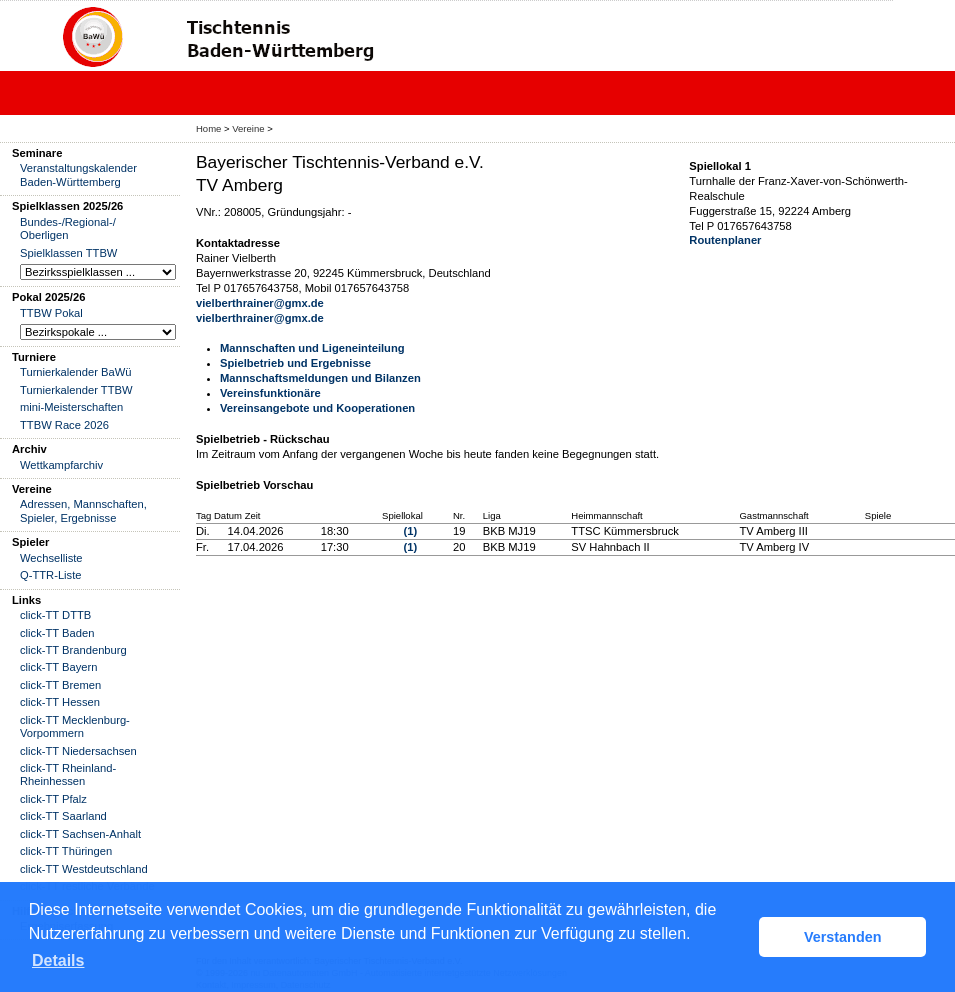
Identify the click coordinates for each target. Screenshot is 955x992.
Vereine (248, 128)
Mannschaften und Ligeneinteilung (312, 348)
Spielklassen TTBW (68, 253)
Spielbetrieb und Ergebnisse (295, 363)
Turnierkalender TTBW (76, 390)
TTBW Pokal (51, 313)
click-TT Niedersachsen (78, 751)
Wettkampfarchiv (61, 465)
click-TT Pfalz (53, 799)
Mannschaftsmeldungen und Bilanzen (320, 378)
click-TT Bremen (60, 685)
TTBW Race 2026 (64, 425)
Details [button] (58, 960)
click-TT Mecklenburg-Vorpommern (75, 726)
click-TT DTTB (55, 615)
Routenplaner (725, 240)
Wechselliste (51, 558)
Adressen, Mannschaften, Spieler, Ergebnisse (83, 510)
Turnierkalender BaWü (76, 372)
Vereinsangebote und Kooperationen (317, 408)
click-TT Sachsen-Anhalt (80, 834)
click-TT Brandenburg (73, 650)
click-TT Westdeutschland (84, 869)
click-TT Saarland (63, 816)
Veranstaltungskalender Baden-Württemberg (78, 174)
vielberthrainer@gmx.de (260, 303)
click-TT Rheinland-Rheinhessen (68, 774)
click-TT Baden (57, 633)
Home (208, 128)
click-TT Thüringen (66, 851)
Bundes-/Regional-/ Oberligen (68, 228)
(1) (411, 531)
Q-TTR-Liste (51, 575)
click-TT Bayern (59, 667)
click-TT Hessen (60, 702)
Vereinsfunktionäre (270, 393)
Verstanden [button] (843, 937)
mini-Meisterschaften (71, 407)
